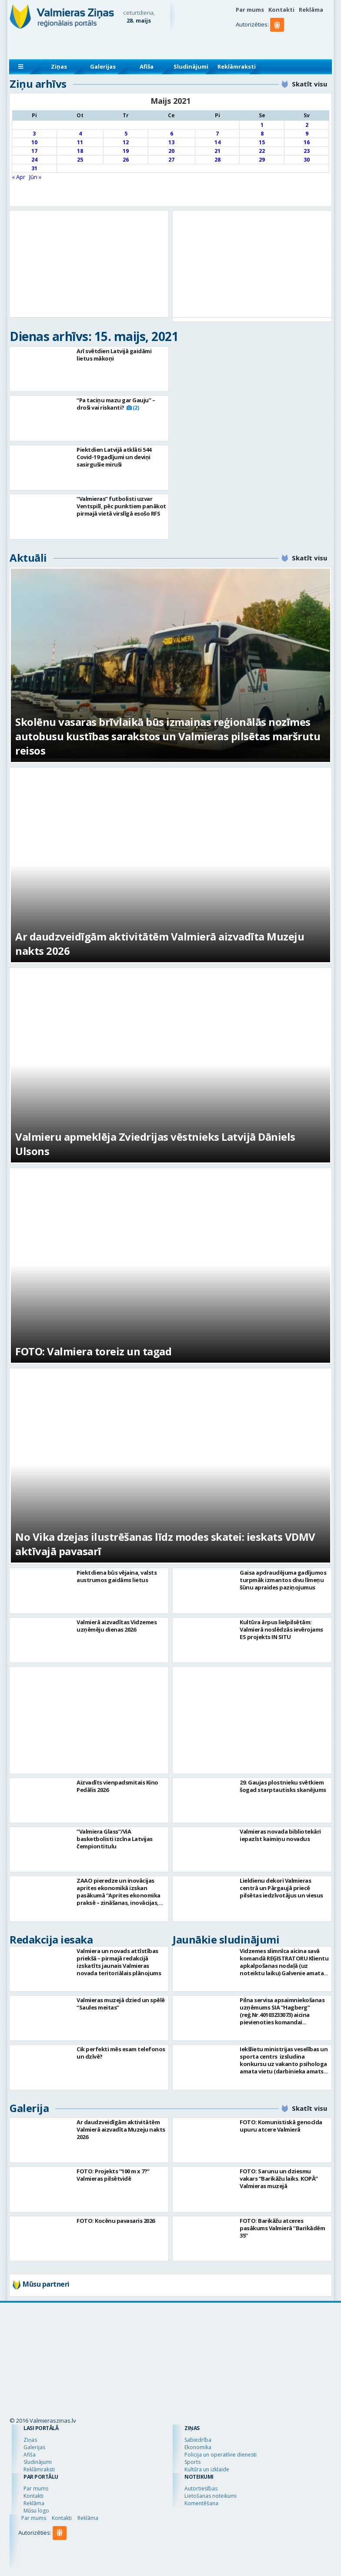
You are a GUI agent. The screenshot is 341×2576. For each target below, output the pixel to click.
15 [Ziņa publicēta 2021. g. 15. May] (262, 142)
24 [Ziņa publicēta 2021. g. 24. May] (34, 159)
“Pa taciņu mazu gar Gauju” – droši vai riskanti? (116, 403)
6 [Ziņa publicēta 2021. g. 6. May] (171, 133)
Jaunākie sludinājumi (226, 1939)
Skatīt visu (309, 83)
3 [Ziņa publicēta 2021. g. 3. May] (34, 133)
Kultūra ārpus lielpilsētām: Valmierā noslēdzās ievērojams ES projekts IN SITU (281, 1629)
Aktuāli (28, 557)
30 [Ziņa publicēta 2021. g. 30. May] (307, 159)
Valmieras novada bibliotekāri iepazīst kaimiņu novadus (280, 1835)
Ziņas (59, 66)
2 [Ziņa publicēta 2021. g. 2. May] (306, 125)
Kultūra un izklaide (206, 2469)
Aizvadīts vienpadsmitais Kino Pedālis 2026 (117, 1786)
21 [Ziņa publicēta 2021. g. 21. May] (217, 151)
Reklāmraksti (236, 66)
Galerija (29, 2108)
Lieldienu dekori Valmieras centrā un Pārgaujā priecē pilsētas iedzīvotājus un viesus (281, 1888)
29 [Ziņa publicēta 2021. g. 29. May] (262, 159)
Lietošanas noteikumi (210, 2496)
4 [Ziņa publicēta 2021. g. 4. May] (80, 133)
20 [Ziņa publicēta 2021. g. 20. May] (171, 151)
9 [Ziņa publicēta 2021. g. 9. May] (306, 133)
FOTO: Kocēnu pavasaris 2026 (116, 2221)
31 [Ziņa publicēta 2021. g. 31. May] (34, 168)
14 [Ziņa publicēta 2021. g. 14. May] (217, 142)
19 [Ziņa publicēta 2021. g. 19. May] (126, 151)
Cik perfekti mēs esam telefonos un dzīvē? (121, 2052)
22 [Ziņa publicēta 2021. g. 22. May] (262, 151)
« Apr (18, 177)
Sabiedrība (197, 2440)
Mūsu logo (36, 2510)
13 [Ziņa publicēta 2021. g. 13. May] (171, 142)
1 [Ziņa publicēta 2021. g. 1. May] (262, 125)
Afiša (147, 66)
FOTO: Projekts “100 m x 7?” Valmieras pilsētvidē (113, 2174)
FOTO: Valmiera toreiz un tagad (93, 1351)
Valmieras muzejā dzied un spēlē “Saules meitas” (121, 2003)
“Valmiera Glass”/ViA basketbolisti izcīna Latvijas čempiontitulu (115, 1839)
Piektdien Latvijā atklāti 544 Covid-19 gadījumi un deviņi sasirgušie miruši (114, 457)
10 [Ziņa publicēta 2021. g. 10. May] (34, 142)
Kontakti (281, 9)
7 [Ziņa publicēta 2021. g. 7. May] (217, 133)
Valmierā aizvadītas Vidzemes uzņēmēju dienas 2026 (117, 1625)
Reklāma (311, 9)
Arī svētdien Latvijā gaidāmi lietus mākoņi (114, 354)
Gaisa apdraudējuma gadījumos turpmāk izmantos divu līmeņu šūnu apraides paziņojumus (283, 1580)
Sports (192, 2462)
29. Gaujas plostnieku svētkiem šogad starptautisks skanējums (283, 1786)
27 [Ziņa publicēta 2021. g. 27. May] (171, 159)
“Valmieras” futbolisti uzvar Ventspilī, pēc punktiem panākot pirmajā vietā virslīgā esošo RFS (121, 506)
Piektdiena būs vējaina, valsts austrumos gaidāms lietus (117, 1576)
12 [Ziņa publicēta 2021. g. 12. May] (126, 142)
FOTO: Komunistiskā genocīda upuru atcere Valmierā (281, 2125)
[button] (278, 42)
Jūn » (35, 177)
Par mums (250, 9)
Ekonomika (197, 2447)
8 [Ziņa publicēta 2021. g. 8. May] (262, 133)
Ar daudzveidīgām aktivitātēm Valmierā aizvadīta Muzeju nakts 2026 (121, 2129)
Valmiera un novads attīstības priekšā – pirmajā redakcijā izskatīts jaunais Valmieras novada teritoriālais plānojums (119, 1962)
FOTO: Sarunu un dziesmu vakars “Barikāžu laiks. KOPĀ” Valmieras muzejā (279, 2178)
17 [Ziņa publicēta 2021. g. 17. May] (34, 151)
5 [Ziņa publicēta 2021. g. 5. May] (125, 133)
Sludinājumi (191, 66)
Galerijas (103, 66)
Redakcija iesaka (51, 1939)
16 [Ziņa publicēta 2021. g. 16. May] (307, 142)
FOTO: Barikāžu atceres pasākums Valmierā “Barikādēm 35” (282, 2228)
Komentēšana (201, 2503)
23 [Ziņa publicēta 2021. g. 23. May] (307, 151)
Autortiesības (200, 2488)
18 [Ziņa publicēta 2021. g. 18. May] (80, 151)
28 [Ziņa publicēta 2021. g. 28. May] (217, 159)
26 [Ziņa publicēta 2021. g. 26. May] (126, 159)
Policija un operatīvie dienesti (220, 2454)
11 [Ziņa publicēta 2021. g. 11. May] (80, 142)
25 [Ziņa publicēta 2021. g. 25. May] (80, 159)
